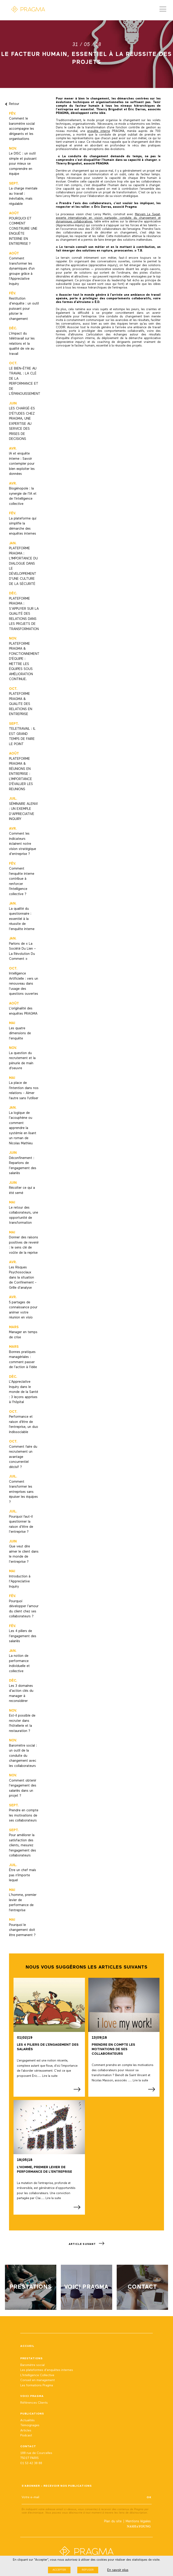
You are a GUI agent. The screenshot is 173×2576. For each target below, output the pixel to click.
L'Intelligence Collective (37, 2375)
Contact (28, 2446)
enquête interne (98, 131)
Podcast (26, 2435)
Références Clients (34, 2402)
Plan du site (113, 2521)
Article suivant (86, 2243)
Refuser (88, 2570)
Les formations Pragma (36, 2385)
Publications (32, 2413)
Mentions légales (138, 2521)
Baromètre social (32, 2365)
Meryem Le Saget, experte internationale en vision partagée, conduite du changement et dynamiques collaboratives (108, 218)
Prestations (31, 2358)
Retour (14, 104)
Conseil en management (37, 2380)
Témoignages (29, 2425)
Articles (25, 2430)
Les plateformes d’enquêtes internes (46, 2370)
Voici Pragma (32, 2396)
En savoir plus (117, 2570)
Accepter (59, 2570)
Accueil (27, 2346)
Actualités (27, 2420)
